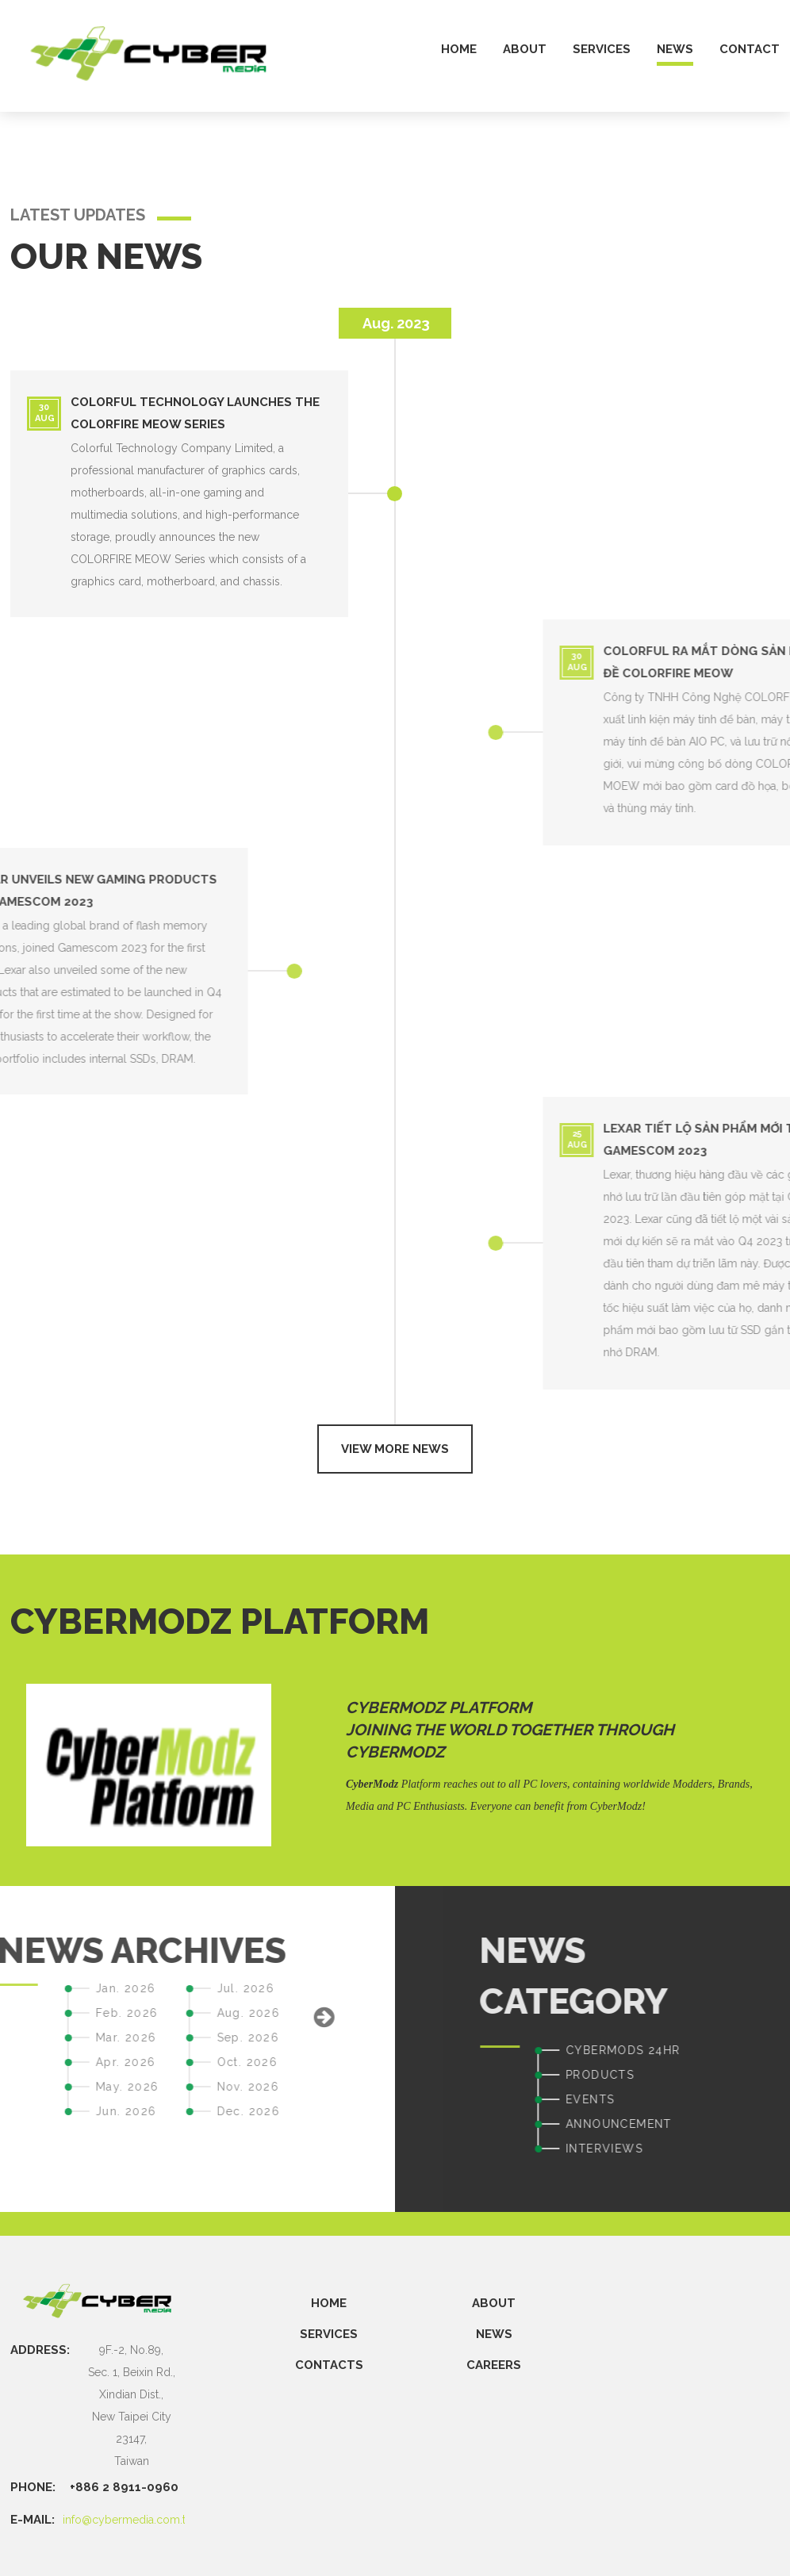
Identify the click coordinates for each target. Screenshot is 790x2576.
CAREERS (493, 2365)
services (602, 50)
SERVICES (329, 2334)
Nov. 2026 (83, 2086)
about (524, 50)
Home (329, 2303)
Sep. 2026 (83, 2037)
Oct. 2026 (82, 2062)
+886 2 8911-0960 (124, 2487)
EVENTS (755, 2099)
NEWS (494, 2334)
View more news (395, 1449)
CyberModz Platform (438, 1707)
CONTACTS (329, 2365)
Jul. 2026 (80, 1988)
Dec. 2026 (83, 2111)
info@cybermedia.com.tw (128, 2519)
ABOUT (494, 2303)
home (459, 50)
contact (749, 50)
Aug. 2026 (83, 2013)
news (675, 50)
